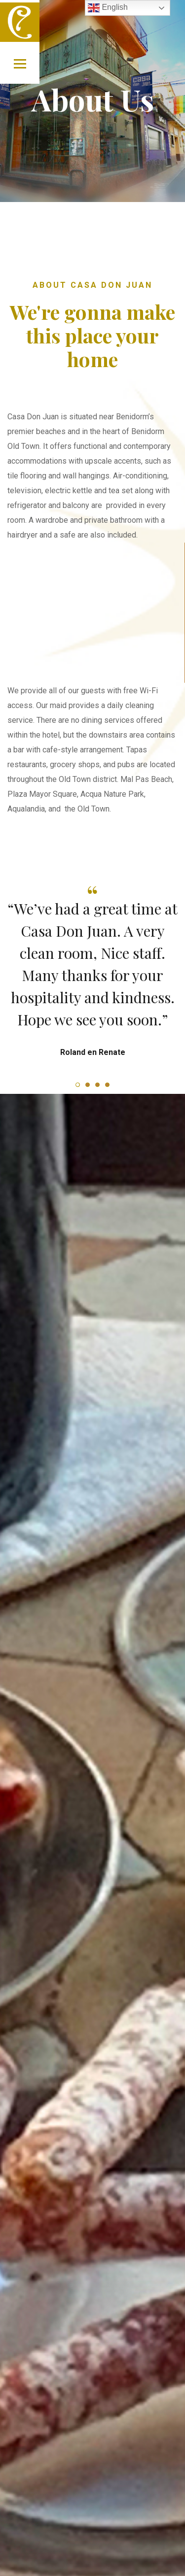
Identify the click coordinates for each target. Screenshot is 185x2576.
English (108, 8)
